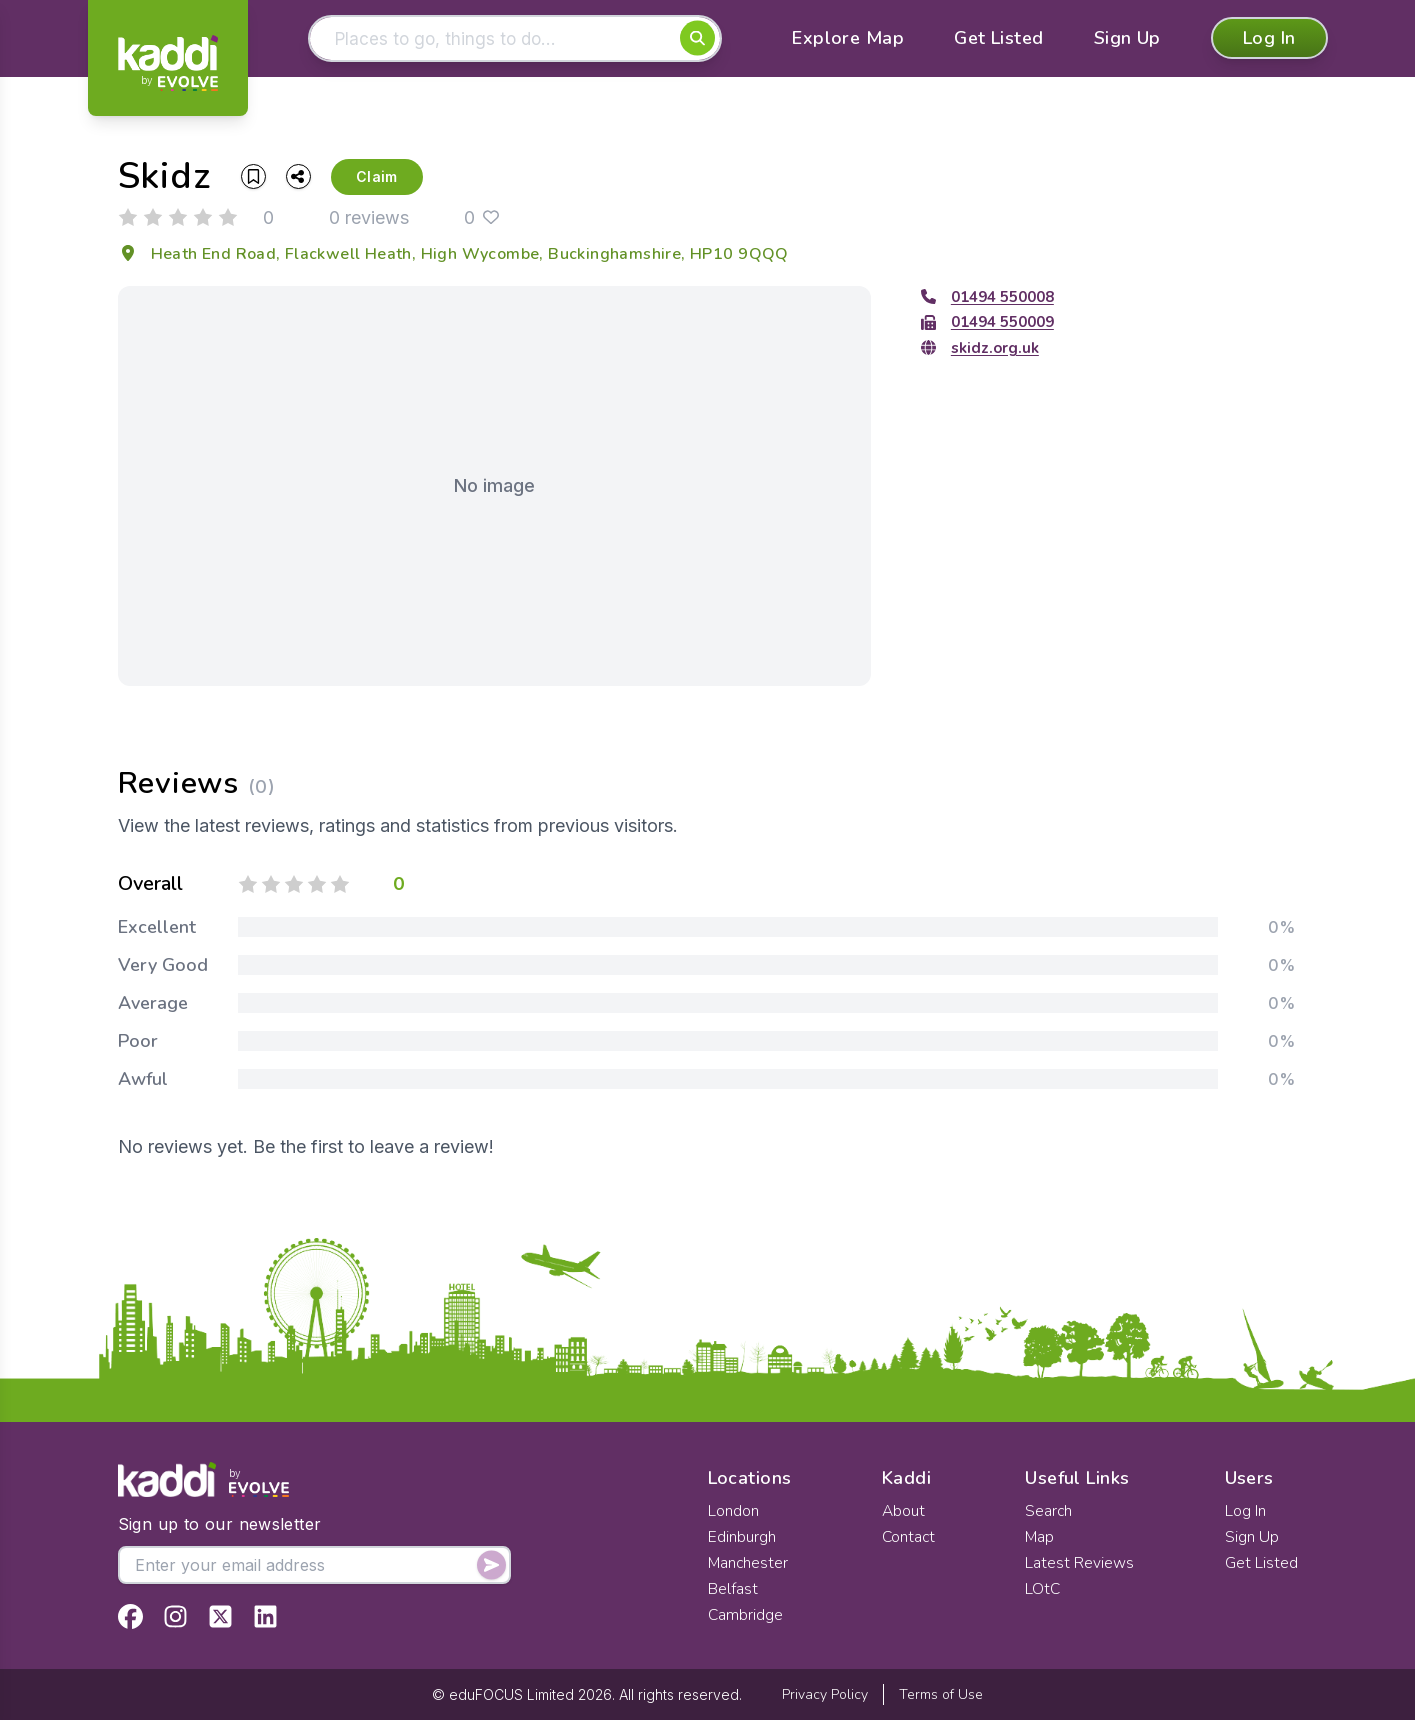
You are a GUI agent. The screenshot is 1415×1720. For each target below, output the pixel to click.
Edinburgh (742, 1537)
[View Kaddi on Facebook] (130, 1616)
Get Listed (999, 40)
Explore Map (848, 40)
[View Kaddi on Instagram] (175, 1616)
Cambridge (746, 1615)
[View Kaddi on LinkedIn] (265, 1616)
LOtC (1044, 1589)
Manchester (749, 1563)
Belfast (733, 1589)
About (903, 1511)
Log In (1269, 40)
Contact (908, 1537)
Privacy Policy (825, 1694)
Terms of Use (941, 1694)
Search (1050, 1511)
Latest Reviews (1080, 1563)
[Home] (168, 63)
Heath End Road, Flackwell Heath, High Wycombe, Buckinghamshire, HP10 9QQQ (453, 256)
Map (1041, 1537)
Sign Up (1127, 40)
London (733, 1511)
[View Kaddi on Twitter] (220, 1616)
